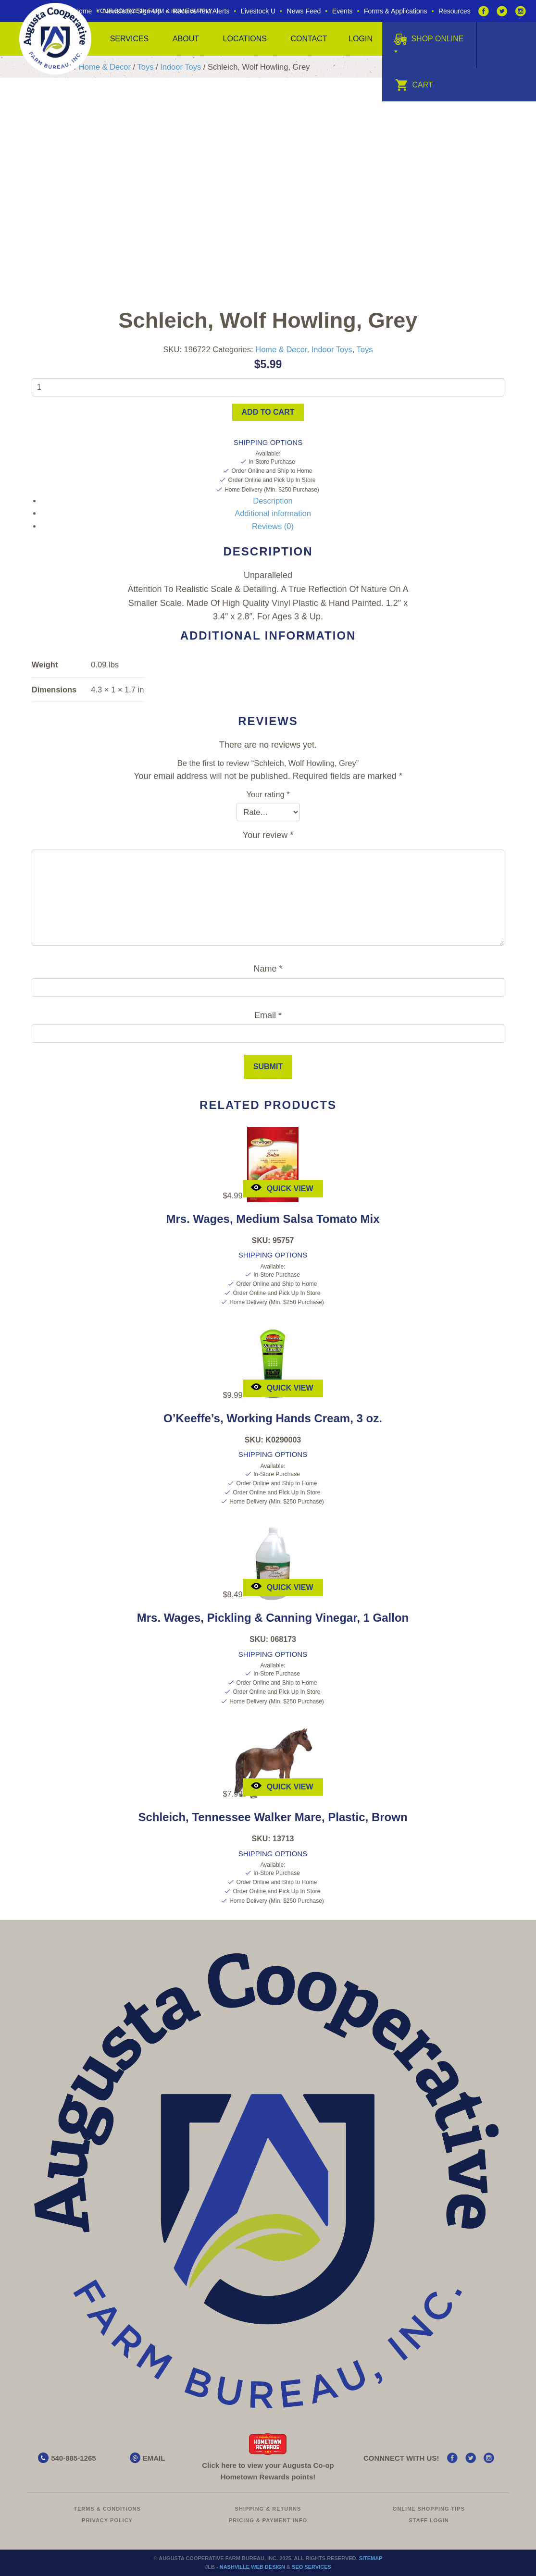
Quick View (281, 1187)
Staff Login (429, 2520)
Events (342, 11)
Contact (308, 39)
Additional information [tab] (273, 513)
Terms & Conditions (107, 2509)
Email (268, 1015)
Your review (268, 835)
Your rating (267, 794)
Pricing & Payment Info (268, 2520)
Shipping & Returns (268, 2509)
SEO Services (311, 2567)
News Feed (304, 11)
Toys (145, 66)
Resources (454, 11)
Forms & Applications (395, 11)
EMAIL (154, 2458)
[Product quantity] (268, 387)
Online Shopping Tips (429, 2509)
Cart (414, 85)
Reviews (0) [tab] (273, 526)
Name (267, 969)
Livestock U (258, 11)
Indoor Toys (180, 66)
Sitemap (371, 2558)
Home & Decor (105, 66)
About (186, 39)
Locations (245, 39)
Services (129, 39)
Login (361, 39)
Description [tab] (273, 500)
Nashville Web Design (252, 2567)
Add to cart (268, 412)
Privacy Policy (107, 2520)
